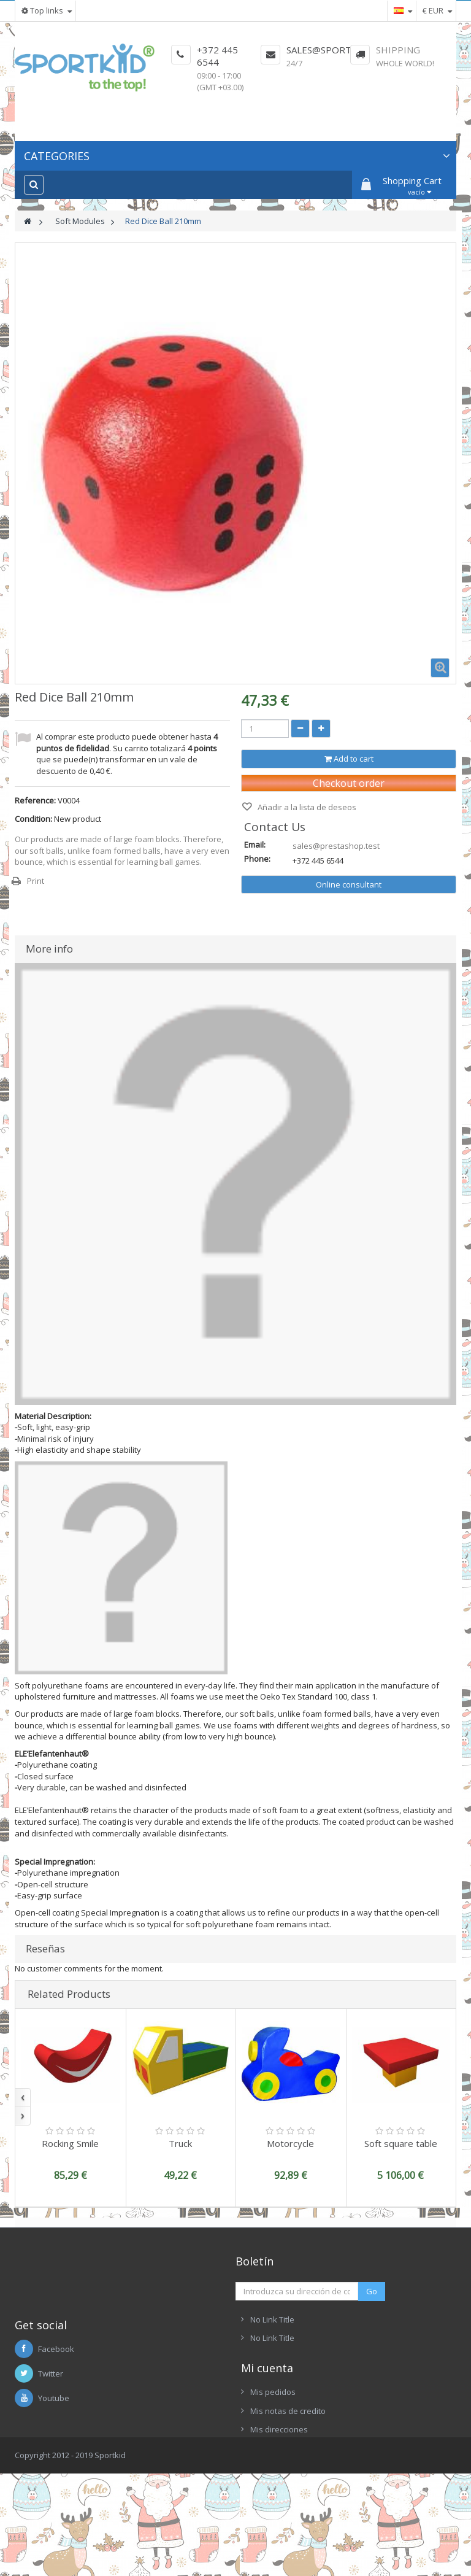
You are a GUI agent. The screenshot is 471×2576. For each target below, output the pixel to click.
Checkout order (349, 783)
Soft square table (400, 2143)
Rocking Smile (70, 2143)
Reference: (35, 800)
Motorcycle (290, 2143)
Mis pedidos (273, 2442)
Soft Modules (80, 220)
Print (35, 880)
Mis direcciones (279, 2479)
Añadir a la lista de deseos (306, 807)
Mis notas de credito (288, 2461)
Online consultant (348, 884)
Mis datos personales (290, 2498)
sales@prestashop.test (336, 845)
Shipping (398, 50)
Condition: (33, 818)
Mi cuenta (267, 2418)
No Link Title (272, 2319)
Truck (180, 2143)
